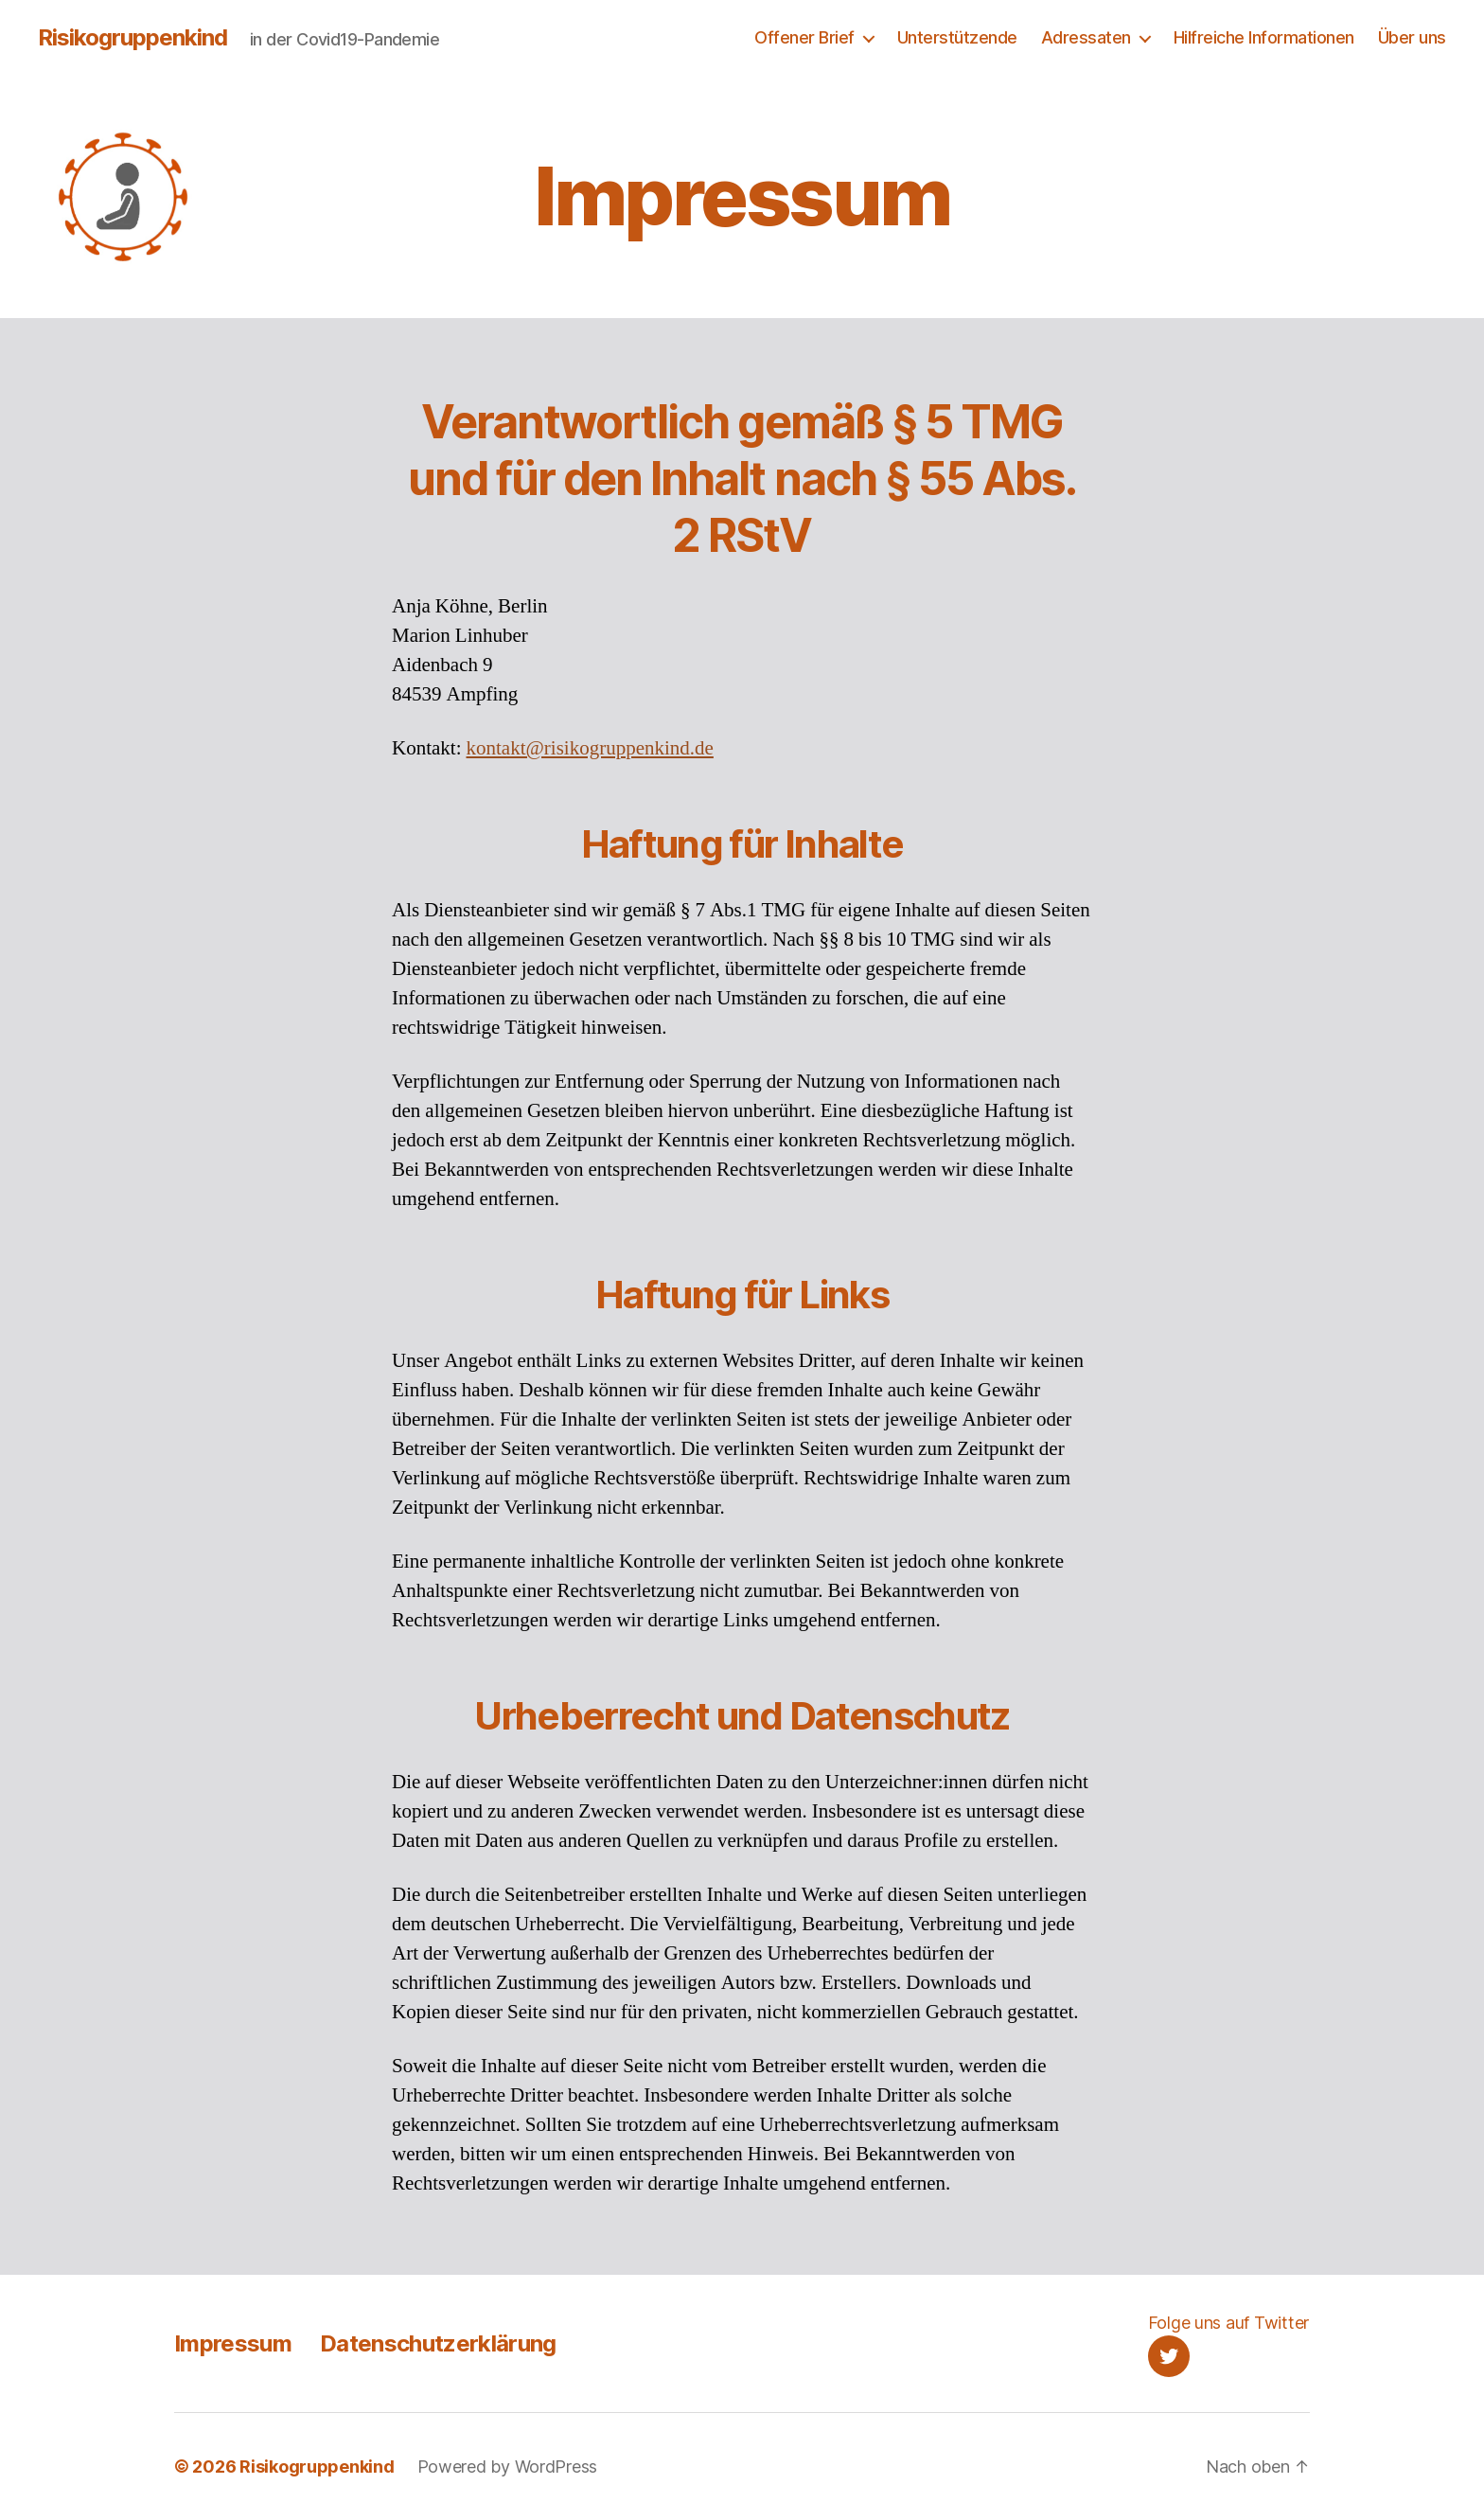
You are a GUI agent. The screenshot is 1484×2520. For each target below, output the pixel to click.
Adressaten (1086, 37)
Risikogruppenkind (132, 38)
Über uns (1412, 37)
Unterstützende (957, 37)
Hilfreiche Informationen (1264, 37)
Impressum (233, 2343)
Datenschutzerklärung (438, 2343)
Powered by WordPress (507, 2466)
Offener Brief (804, 37)
